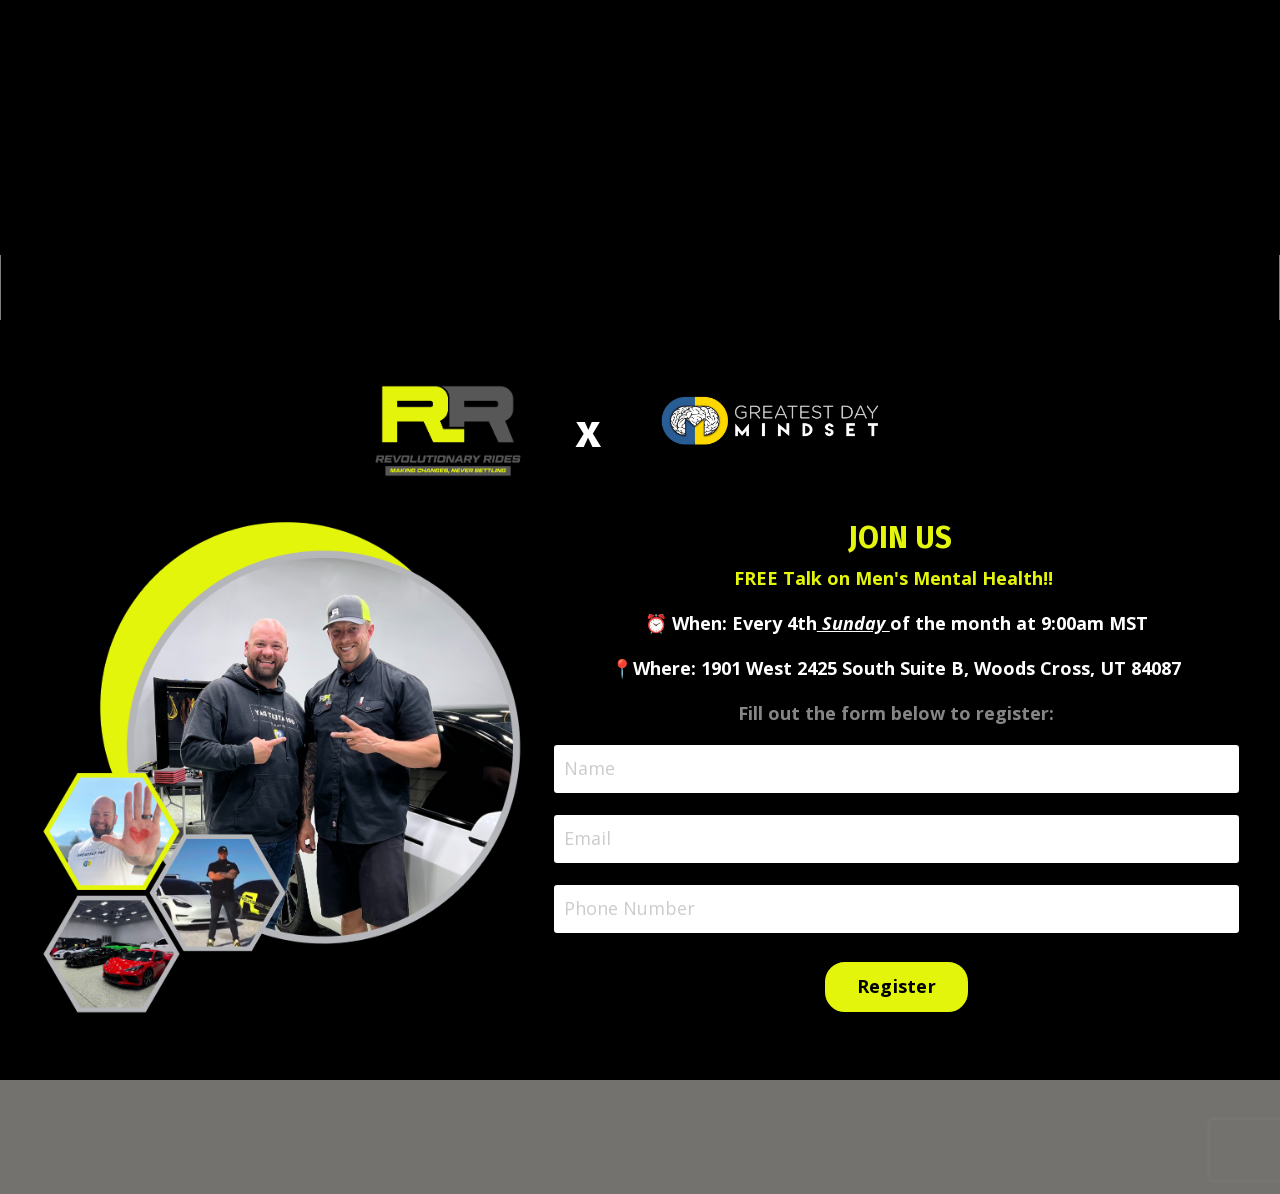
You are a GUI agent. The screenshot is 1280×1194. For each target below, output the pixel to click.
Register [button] (896, 986)
